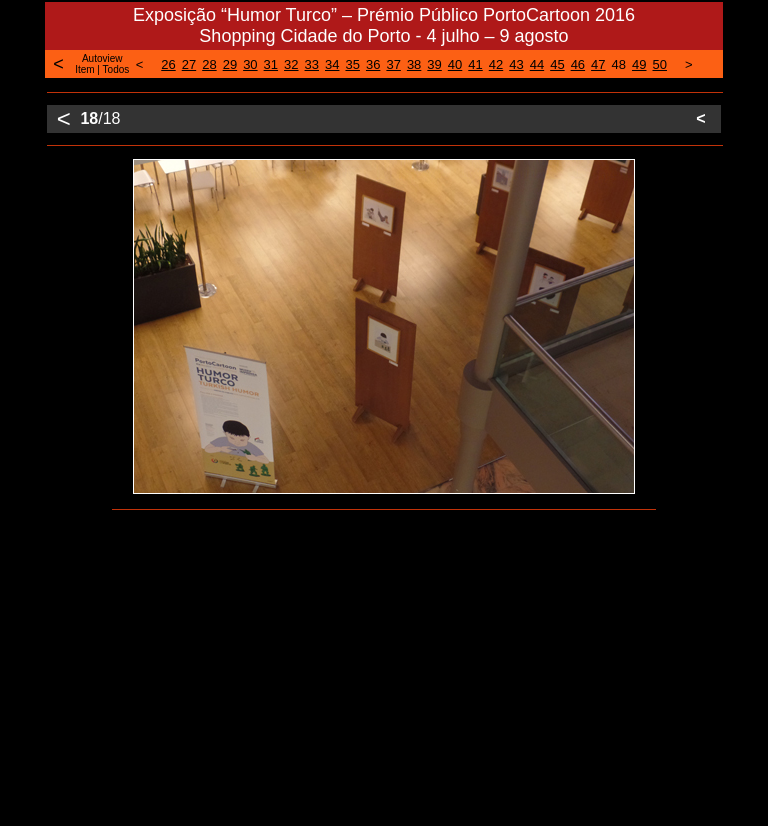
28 (209, 64)
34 (332, 64)
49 (639, 64)
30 (250, 64)
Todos (116, 69)
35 (352, 64)
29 (230, 64)
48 (619, 64)
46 (578, 64)
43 (516, 64)
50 (660, 64)
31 (271, 64)
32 (291, 64)
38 (414, 64)
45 (557, 64)
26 (168, 64)
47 (598, 64)
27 (189, 64)
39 (434, 64)
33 (312, 64)
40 (455, 64)
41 (475, 64)
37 (393, 64)
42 (496, 64)
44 (537, 64)
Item (84, 69)
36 (373, 64)
